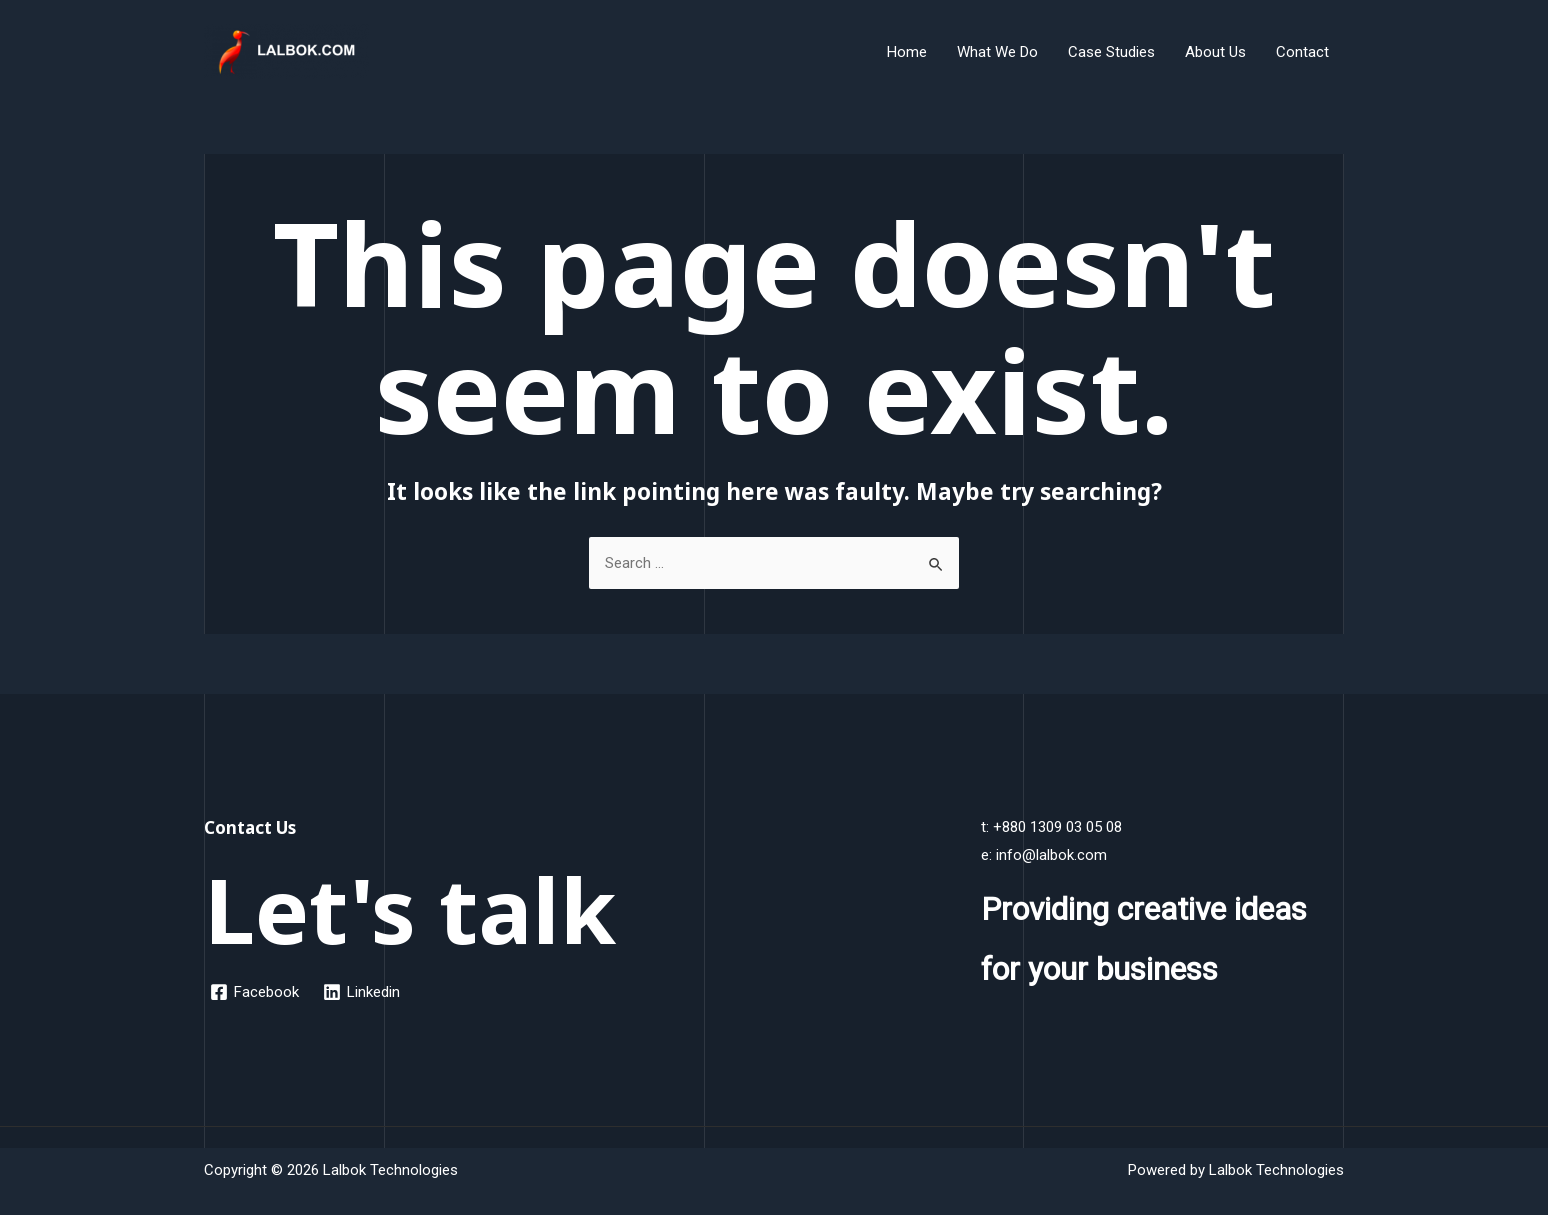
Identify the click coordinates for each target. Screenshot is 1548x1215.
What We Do (997, 52)
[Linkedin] (361, 992)
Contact (1302, 52)
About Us (1215, 52)
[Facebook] (254, 992)
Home (907, 52)
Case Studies (1111, 52)
